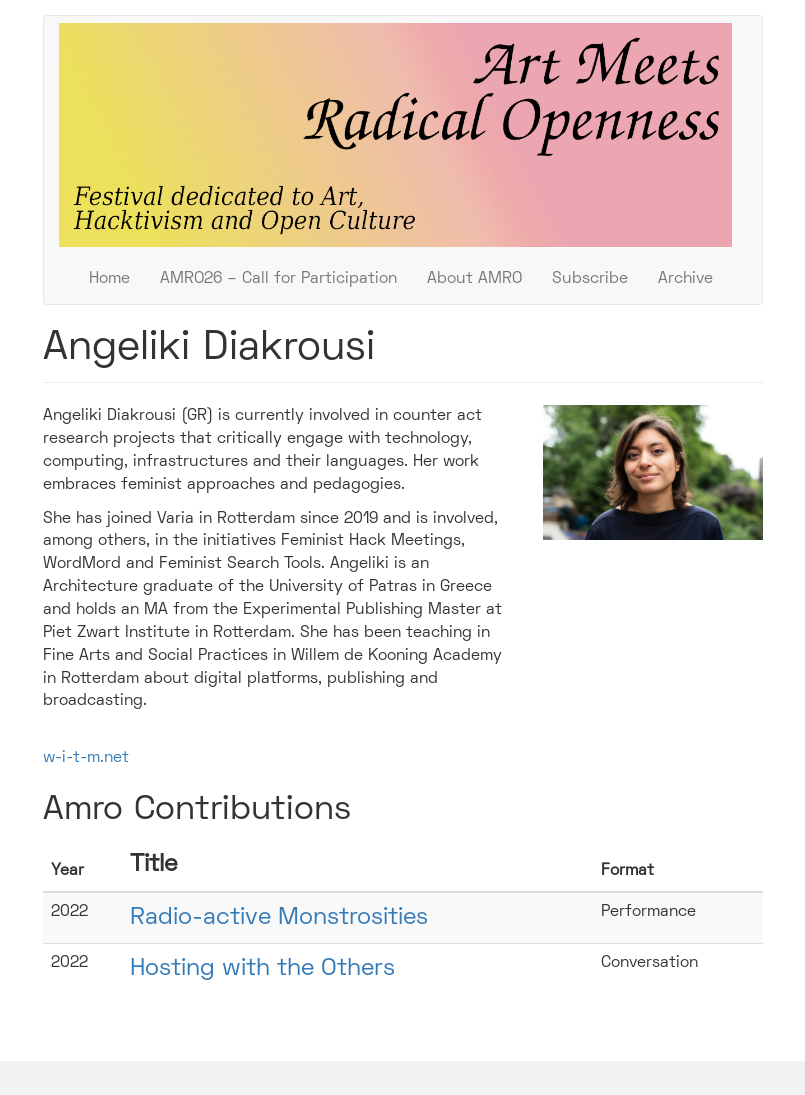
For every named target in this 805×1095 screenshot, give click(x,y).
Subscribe (590, 279)
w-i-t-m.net (86, 758)
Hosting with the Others (262, 969)
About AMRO (474, 279)
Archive (685, 279)
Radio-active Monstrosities (279, 918)
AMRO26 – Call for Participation (278, 279)
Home (109, 279)
